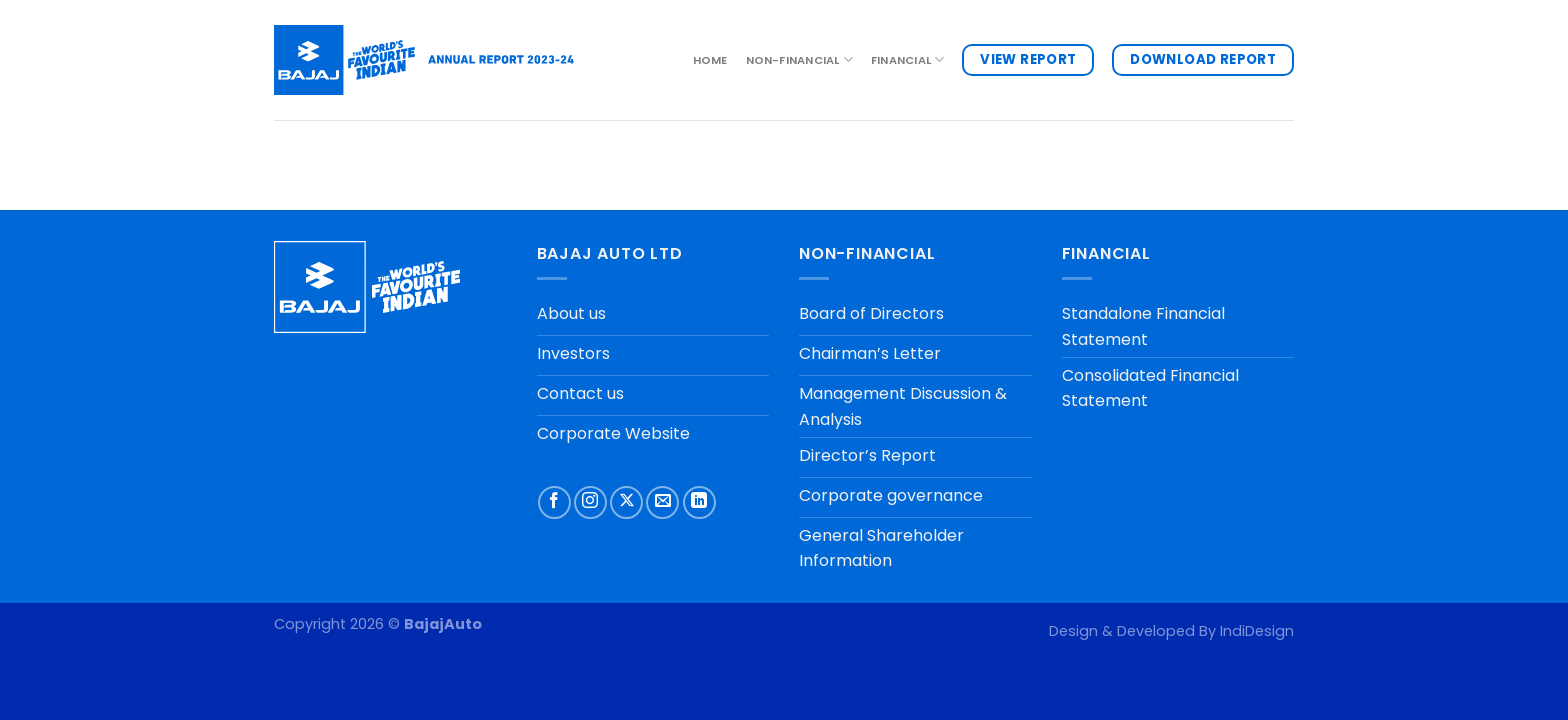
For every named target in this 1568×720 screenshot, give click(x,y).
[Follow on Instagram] (590, 502)
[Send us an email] (662, 502)
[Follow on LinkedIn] (699, 502)
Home (710, 60)
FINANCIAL (907, 59)
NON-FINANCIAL (799, 59)
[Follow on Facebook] (554, 502)
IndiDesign (1257, 631)
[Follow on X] (626, 502)
